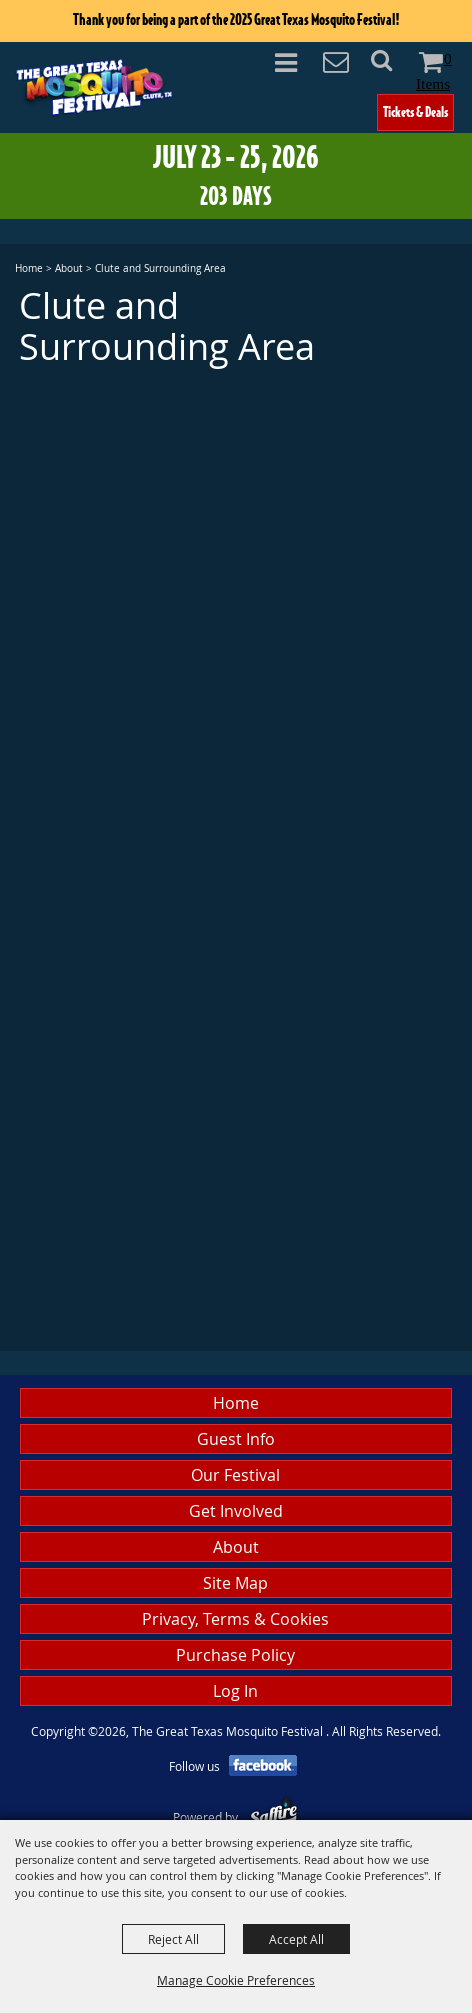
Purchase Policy (235, 1655)
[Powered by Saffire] (273, 1817)
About (69, 268)
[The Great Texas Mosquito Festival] (94, 86)
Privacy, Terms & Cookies (235, 1619)
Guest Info (236, 1439)
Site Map (235, 1583)
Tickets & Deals (415, 111)
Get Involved (236, 1511)
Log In (235, 1691)
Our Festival (235, 1475)
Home (29, 268)
